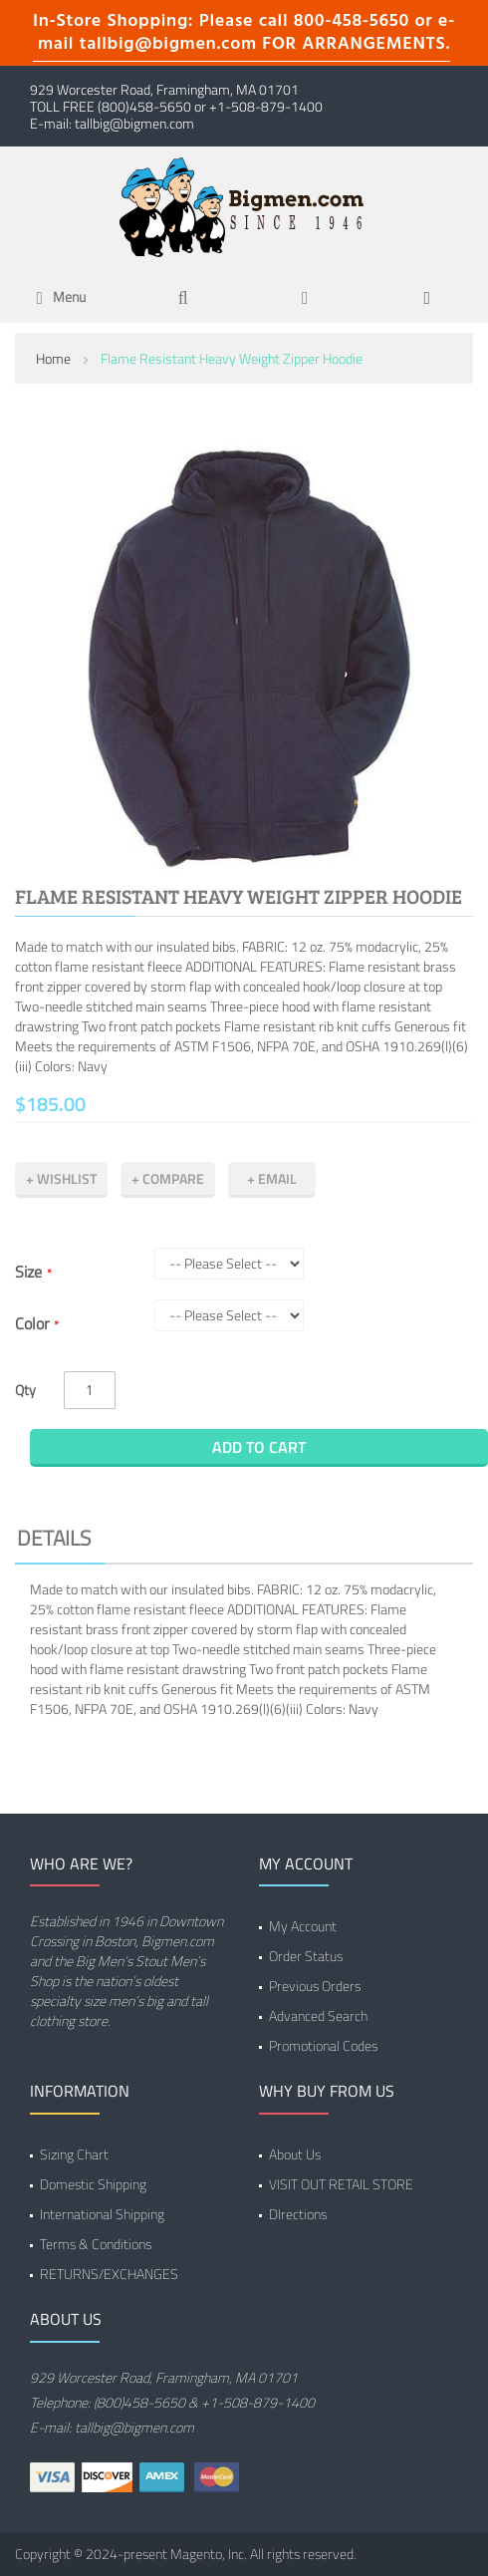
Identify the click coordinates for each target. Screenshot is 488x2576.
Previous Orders (315, 1985)
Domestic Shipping (93, 2183)
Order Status (306, 1955)
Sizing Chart (74, 2154)
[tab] (244, 1541)
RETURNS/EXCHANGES (109, 2273)
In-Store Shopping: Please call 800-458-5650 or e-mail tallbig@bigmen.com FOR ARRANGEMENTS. (244, 33)
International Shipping (102, 2213)
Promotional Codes (323, 2045)
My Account (303, 1925)
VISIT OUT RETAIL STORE (341, 2183)
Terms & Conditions (95, 2243)
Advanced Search (318, 2015)
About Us (295, 2154)
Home (53, 358)
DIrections (298, 2213)
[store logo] (244, 205)
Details (54, 1538)
